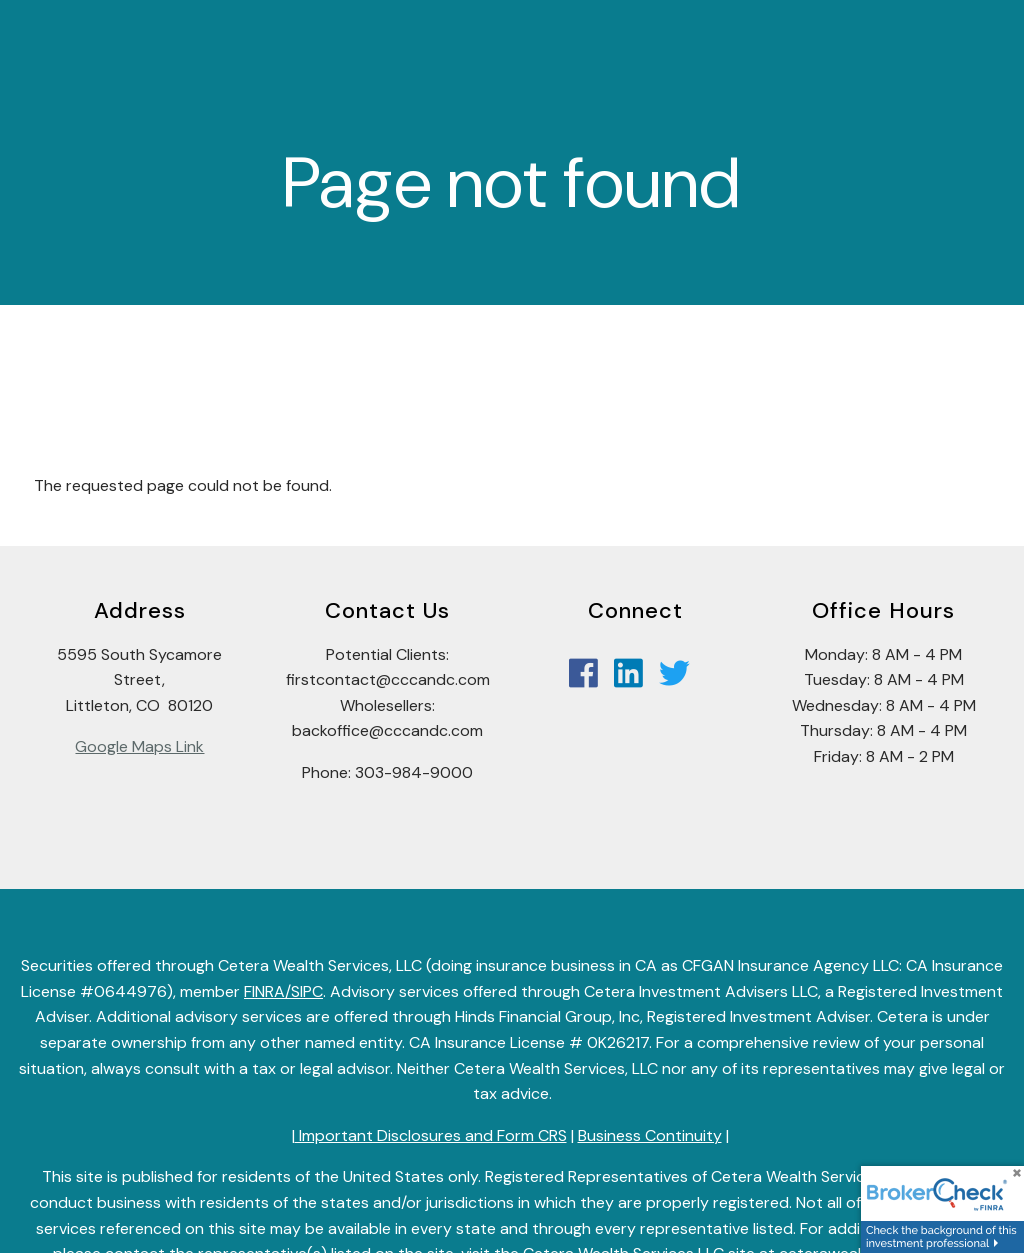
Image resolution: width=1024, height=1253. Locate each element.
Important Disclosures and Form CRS (431, 1135)
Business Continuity (650, 1135)
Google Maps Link (139, 746)
